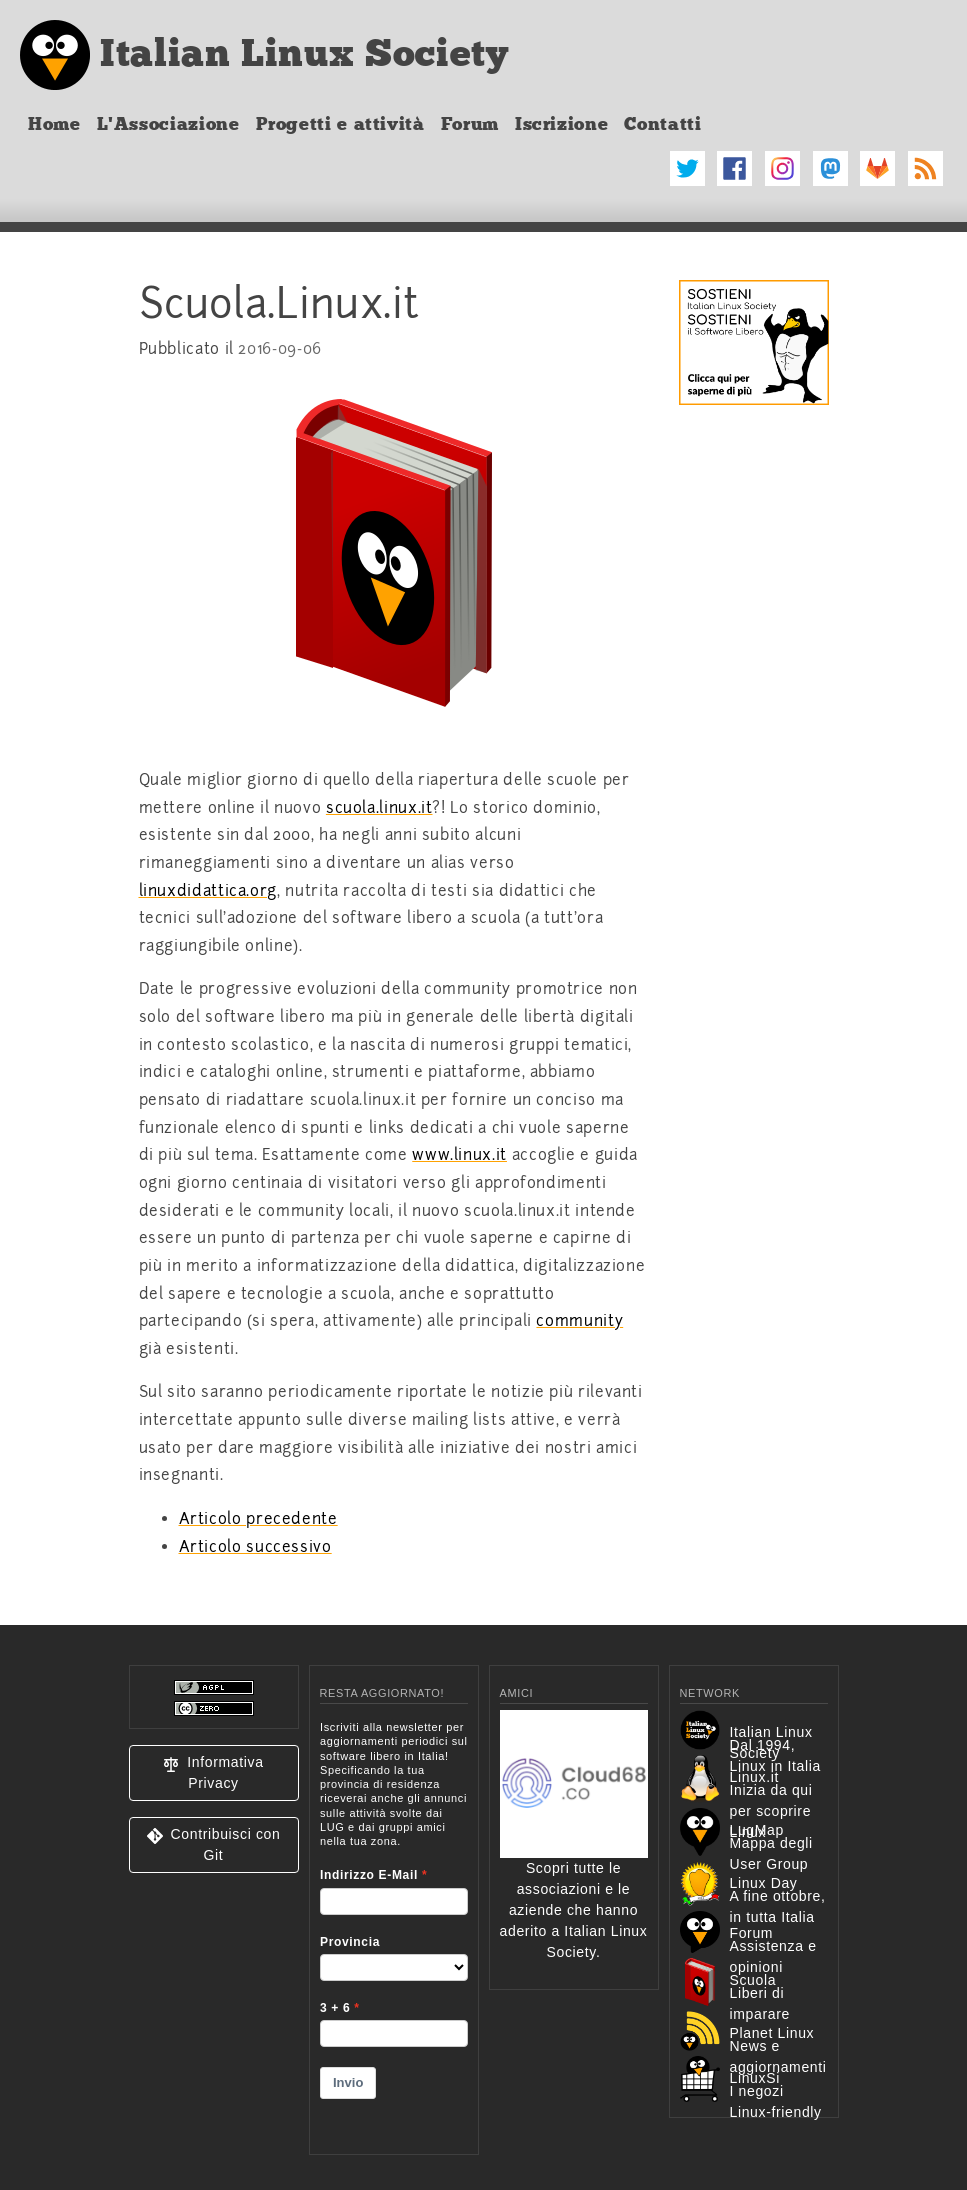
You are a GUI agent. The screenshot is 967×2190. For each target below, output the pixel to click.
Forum (470, 124)
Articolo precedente (258, 1519)
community (579, 1321)
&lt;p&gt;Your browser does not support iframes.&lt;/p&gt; (394, 1925)
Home (54, 124)
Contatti (662, 124)
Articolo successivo (255, 1547)
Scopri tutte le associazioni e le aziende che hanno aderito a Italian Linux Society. (574, 1867)
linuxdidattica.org (208, 891)
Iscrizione (561, 124)
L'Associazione (168, 124)
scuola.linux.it (379, 808)
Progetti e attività (340, 124)
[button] (214, 1773)
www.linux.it (459, 1155)
